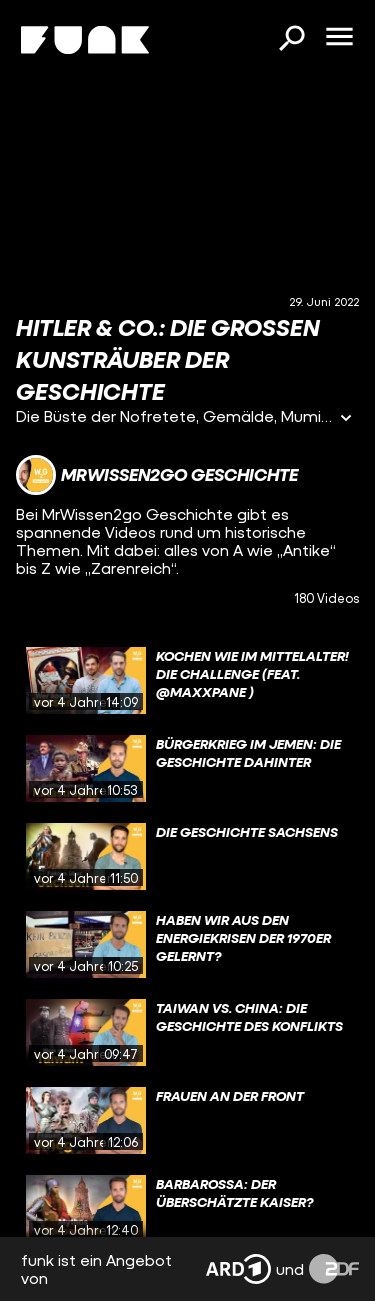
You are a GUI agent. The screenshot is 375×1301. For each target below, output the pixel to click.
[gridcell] (187, 681)
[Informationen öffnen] (346, 419)
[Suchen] (291, 40)
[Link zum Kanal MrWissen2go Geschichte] (157, 475)
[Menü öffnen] (339, 38)
